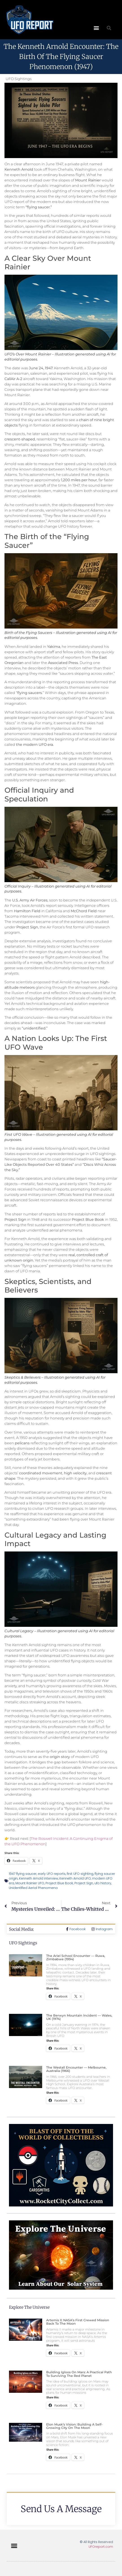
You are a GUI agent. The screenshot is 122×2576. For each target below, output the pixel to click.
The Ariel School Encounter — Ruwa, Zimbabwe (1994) (75, 1957)
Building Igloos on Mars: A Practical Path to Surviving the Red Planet (79, 2374)
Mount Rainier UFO (29, 1883)
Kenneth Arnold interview (38, 1878)
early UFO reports (51, 1873)
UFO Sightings (19, 79)
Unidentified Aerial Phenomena (33, 1888)
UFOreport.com (101, 2546)
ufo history (102, 1883)
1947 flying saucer (23, 1873)
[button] (96, 28)
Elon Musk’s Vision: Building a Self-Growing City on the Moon (74, 2426)
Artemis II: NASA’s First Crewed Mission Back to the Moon (77, 2322)
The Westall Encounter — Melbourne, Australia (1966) (76, 2069)
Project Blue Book (59, 1883)
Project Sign (83, 1883)
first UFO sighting (80, 1873)
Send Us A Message (61, 2509)
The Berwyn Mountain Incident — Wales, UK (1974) (79, 2017)
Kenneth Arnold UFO (75, 1878)
